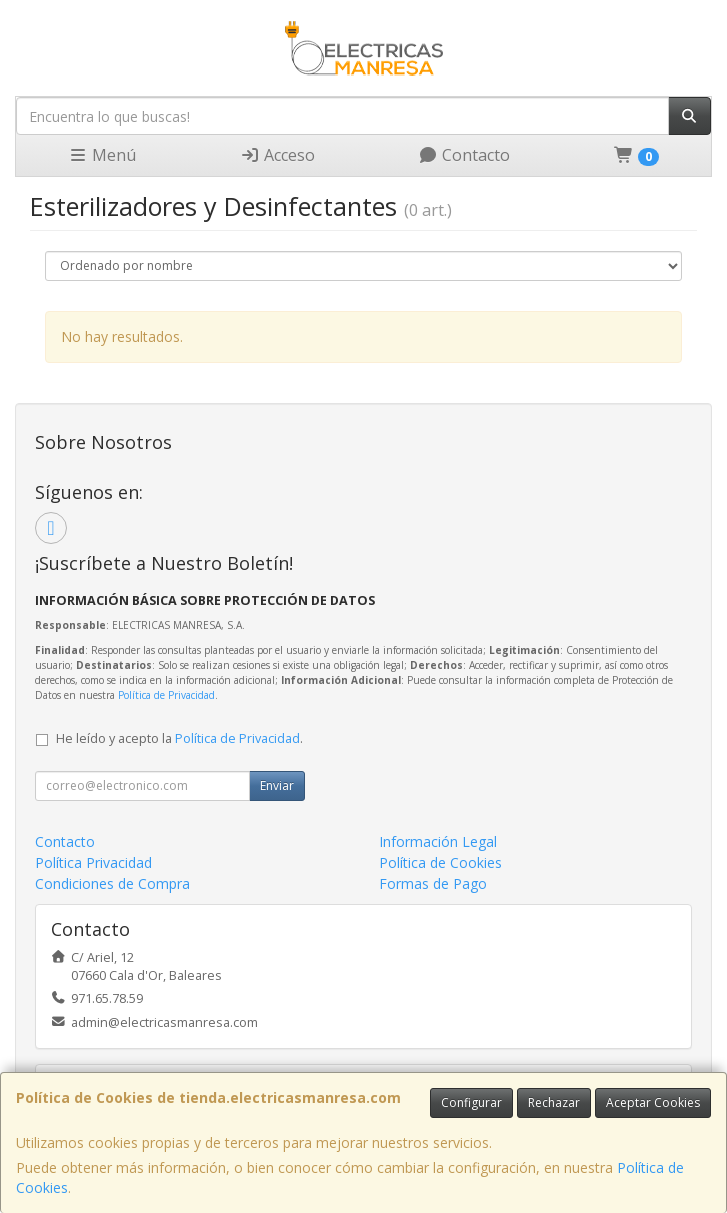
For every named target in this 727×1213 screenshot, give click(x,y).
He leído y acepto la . (179, 738)
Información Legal (438, 841)
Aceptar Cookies (653, 1102)
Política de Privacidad (166, 695)
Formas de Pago (433, 883)
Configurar (471, 1102)
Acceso (277, 155)
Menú (102, 155)
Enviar (277, 785)
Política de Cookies (440, 862)
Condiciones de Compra (112, 883)
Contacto (464, 155)
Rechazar (554, 1102)
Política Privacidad (93, 862)
